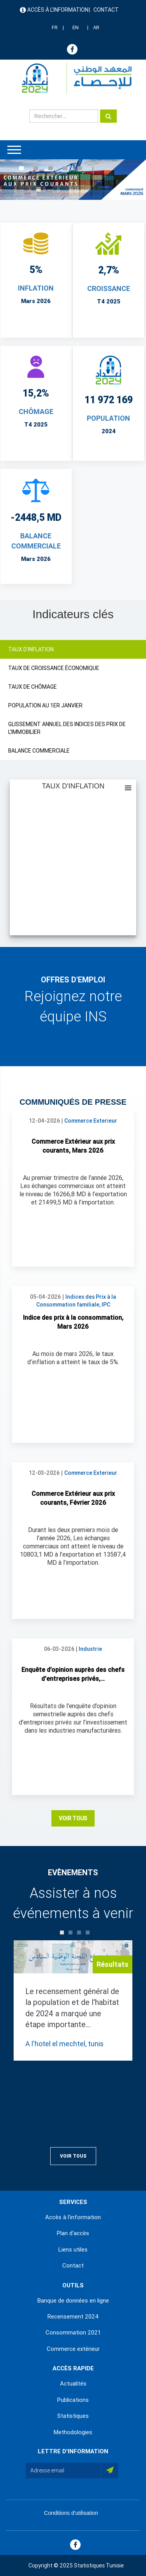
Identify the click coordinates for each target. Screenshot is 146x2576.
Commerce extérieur (73, 2348)
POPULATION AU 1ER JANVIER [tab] (45, 705)
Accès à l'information (57, 10)
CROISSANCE (108, 288)
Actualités (73, 2383)
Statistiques (73, 2415)
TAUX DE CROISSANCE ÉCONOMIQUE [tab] (53, 668)
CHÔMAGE (36, 411)
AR (96, 27)
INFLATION (36, 288)
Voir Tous (73, 1818)
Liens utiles (73, 2249)
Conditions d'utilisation (71, 2513)
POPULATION (108, 418)
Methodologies (73, 2432)
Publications (73, 2399)
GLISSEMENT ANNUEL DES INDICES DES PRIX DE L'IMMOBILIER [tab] (67, 728)
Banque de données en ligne (73, 2300)
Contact (106, 10)
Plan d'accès (73, 2233)
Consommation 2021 (73, 2332)
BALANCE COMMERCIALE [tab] (39, 751)
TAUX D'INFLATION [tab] (31, 649)
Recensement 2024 (73, 2316)
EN (75, 27)
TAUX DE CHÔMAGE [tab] (32, 687)
